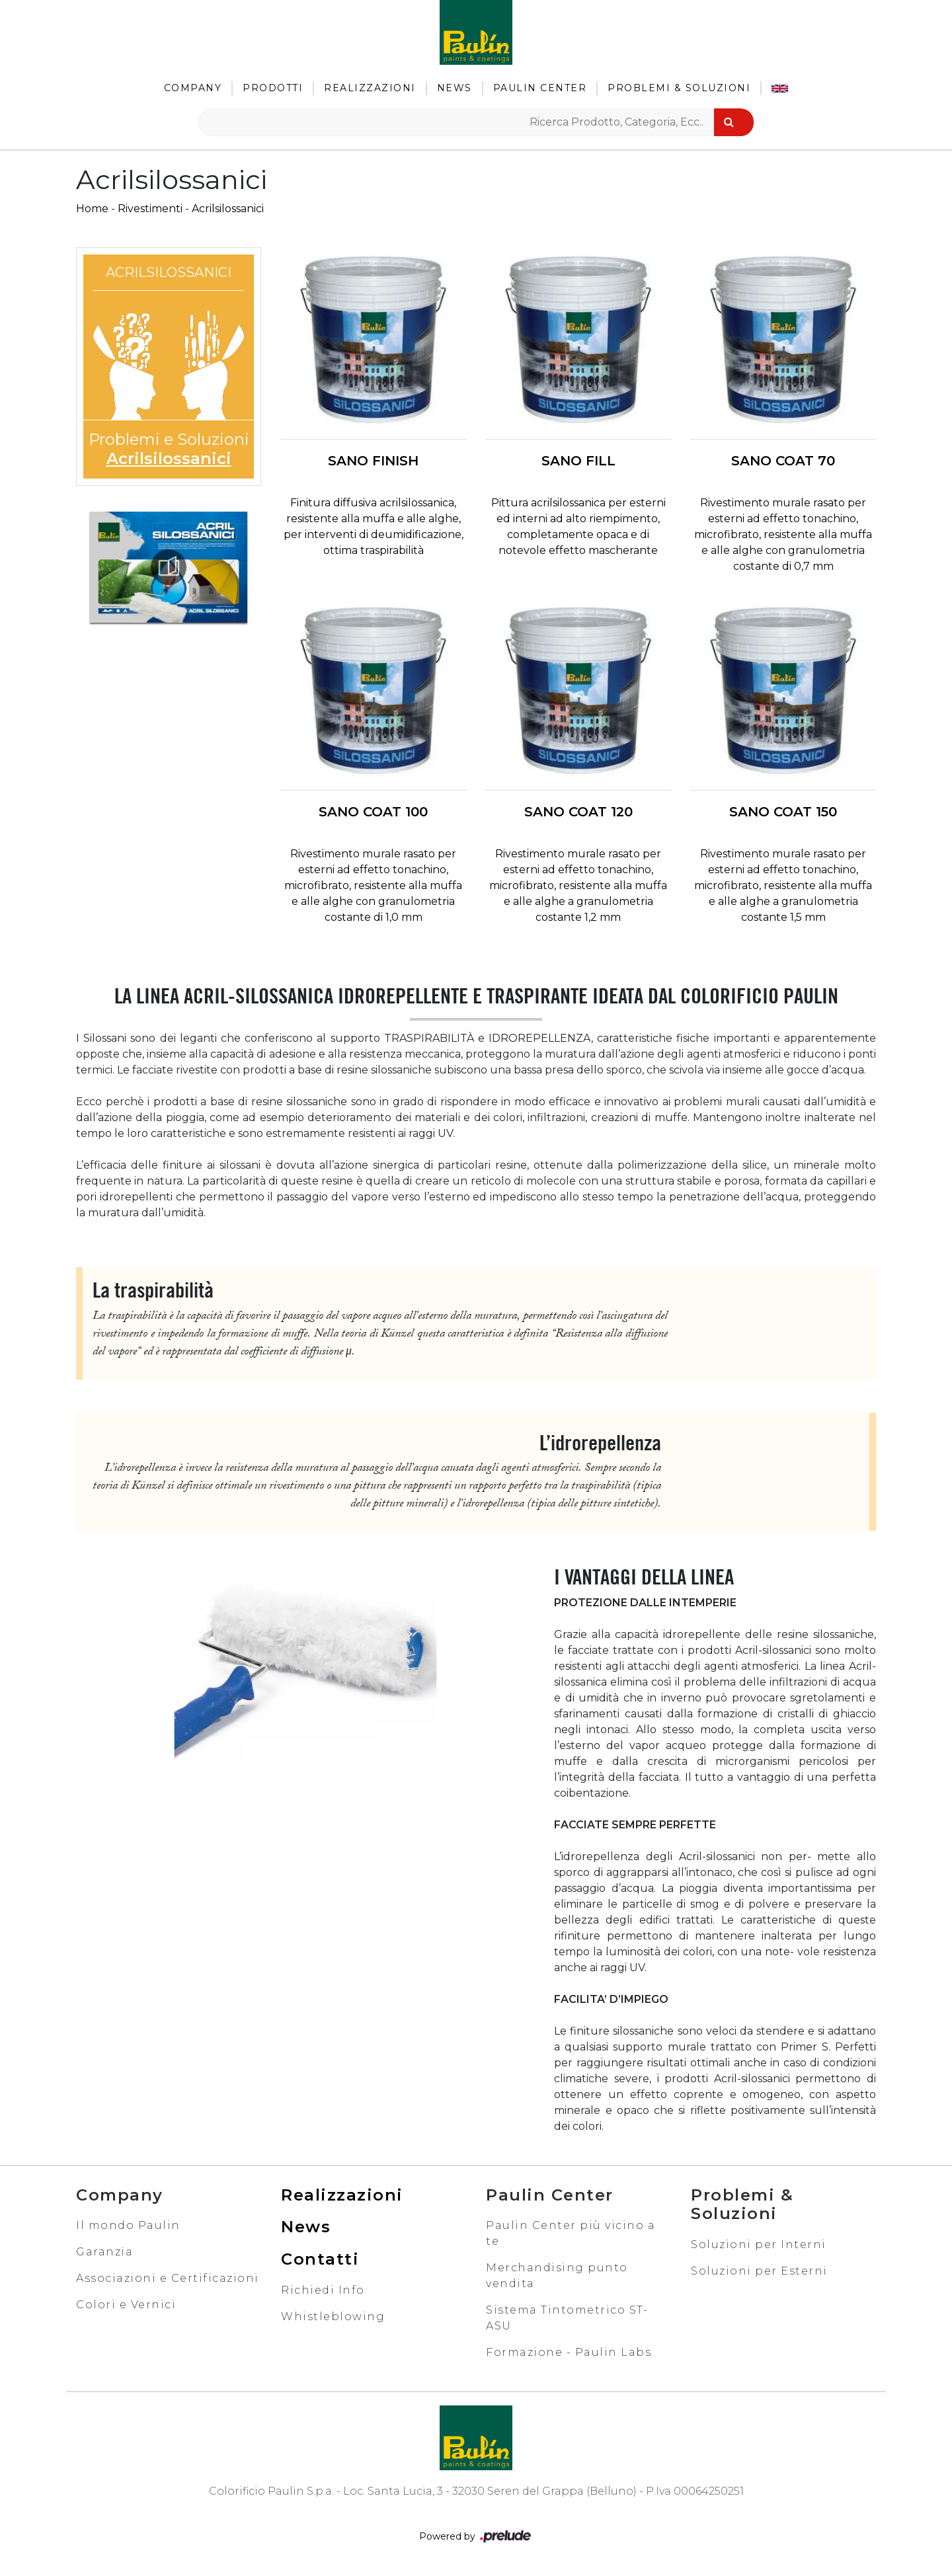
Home (92, 208)
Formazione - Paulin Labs (568, 2352)
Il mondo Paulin (128, 2225)
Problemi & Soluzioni (679, 88)
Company (193, 88)
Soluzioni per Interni (758, 2244)
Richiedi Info (323, 2290)
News (454, 88)
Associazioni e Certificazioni (167, 2278)
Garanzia (104, 2251)
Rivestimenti (150, 208)
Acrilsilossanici (228, 208)
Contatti (320, 2259)
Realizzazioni (370, 88)
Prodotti (273, 88)
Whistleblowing (333, 2316)
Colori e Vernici (126, 2304)
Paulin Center (540, 88)
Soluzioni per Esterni (759, 2271)
